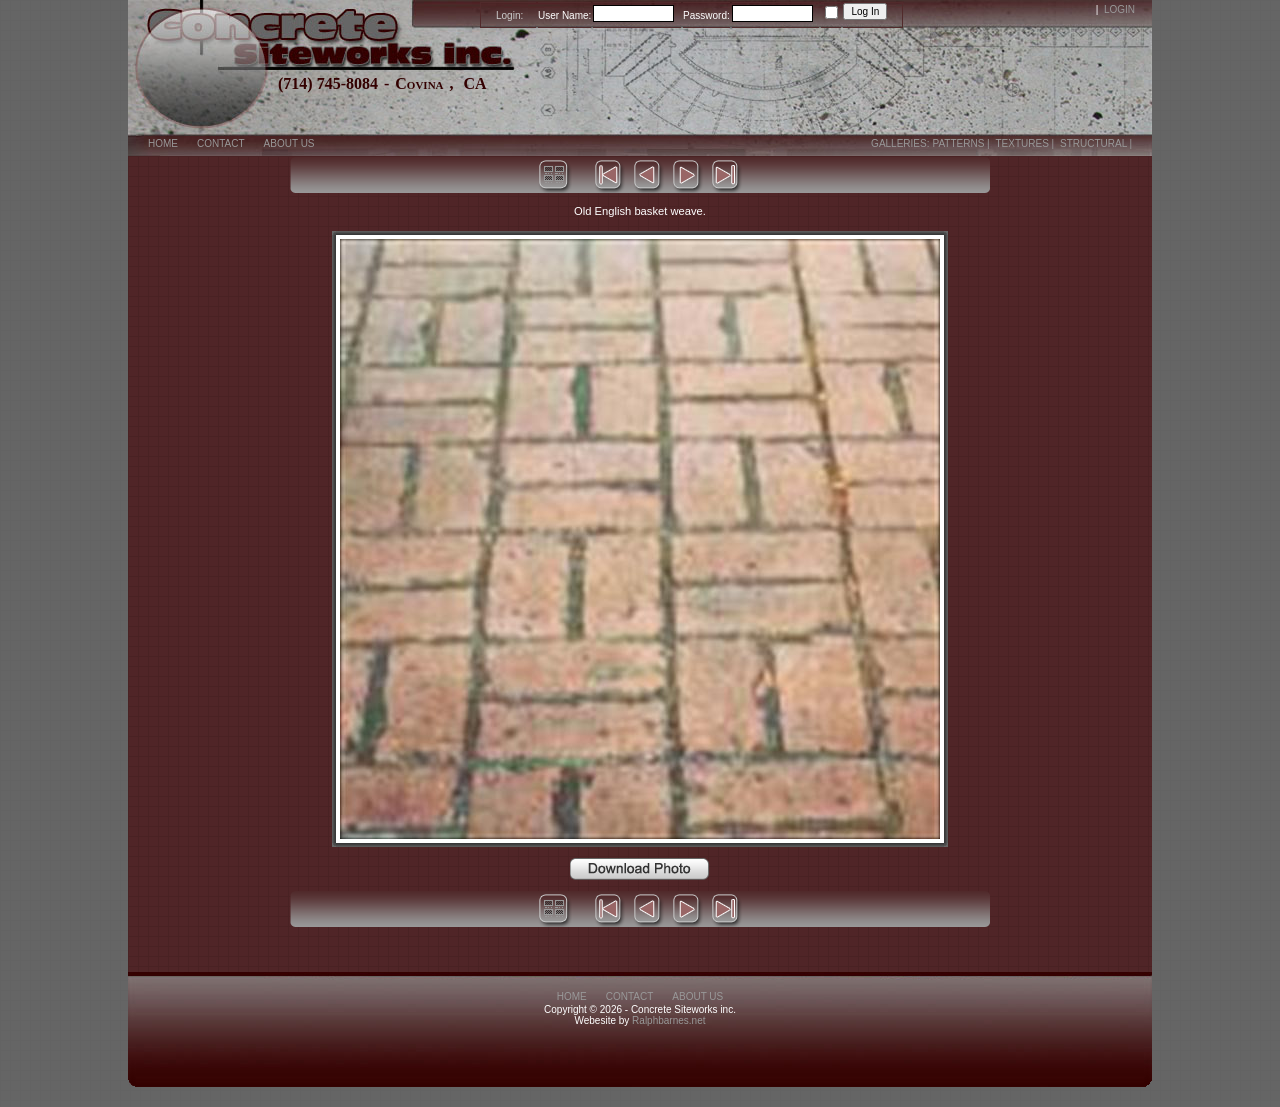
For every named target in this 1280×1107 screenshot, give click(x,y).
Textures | (1026, 143)
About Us (289, 143)
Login (1119, 9)
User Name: (564, 15)
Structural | (1097, 143)
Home (163, 143)
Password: (706, 15)
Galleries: (900, 143)
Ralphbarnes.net (668, 1020)
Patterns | (962, 143)
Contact (221, 143)
